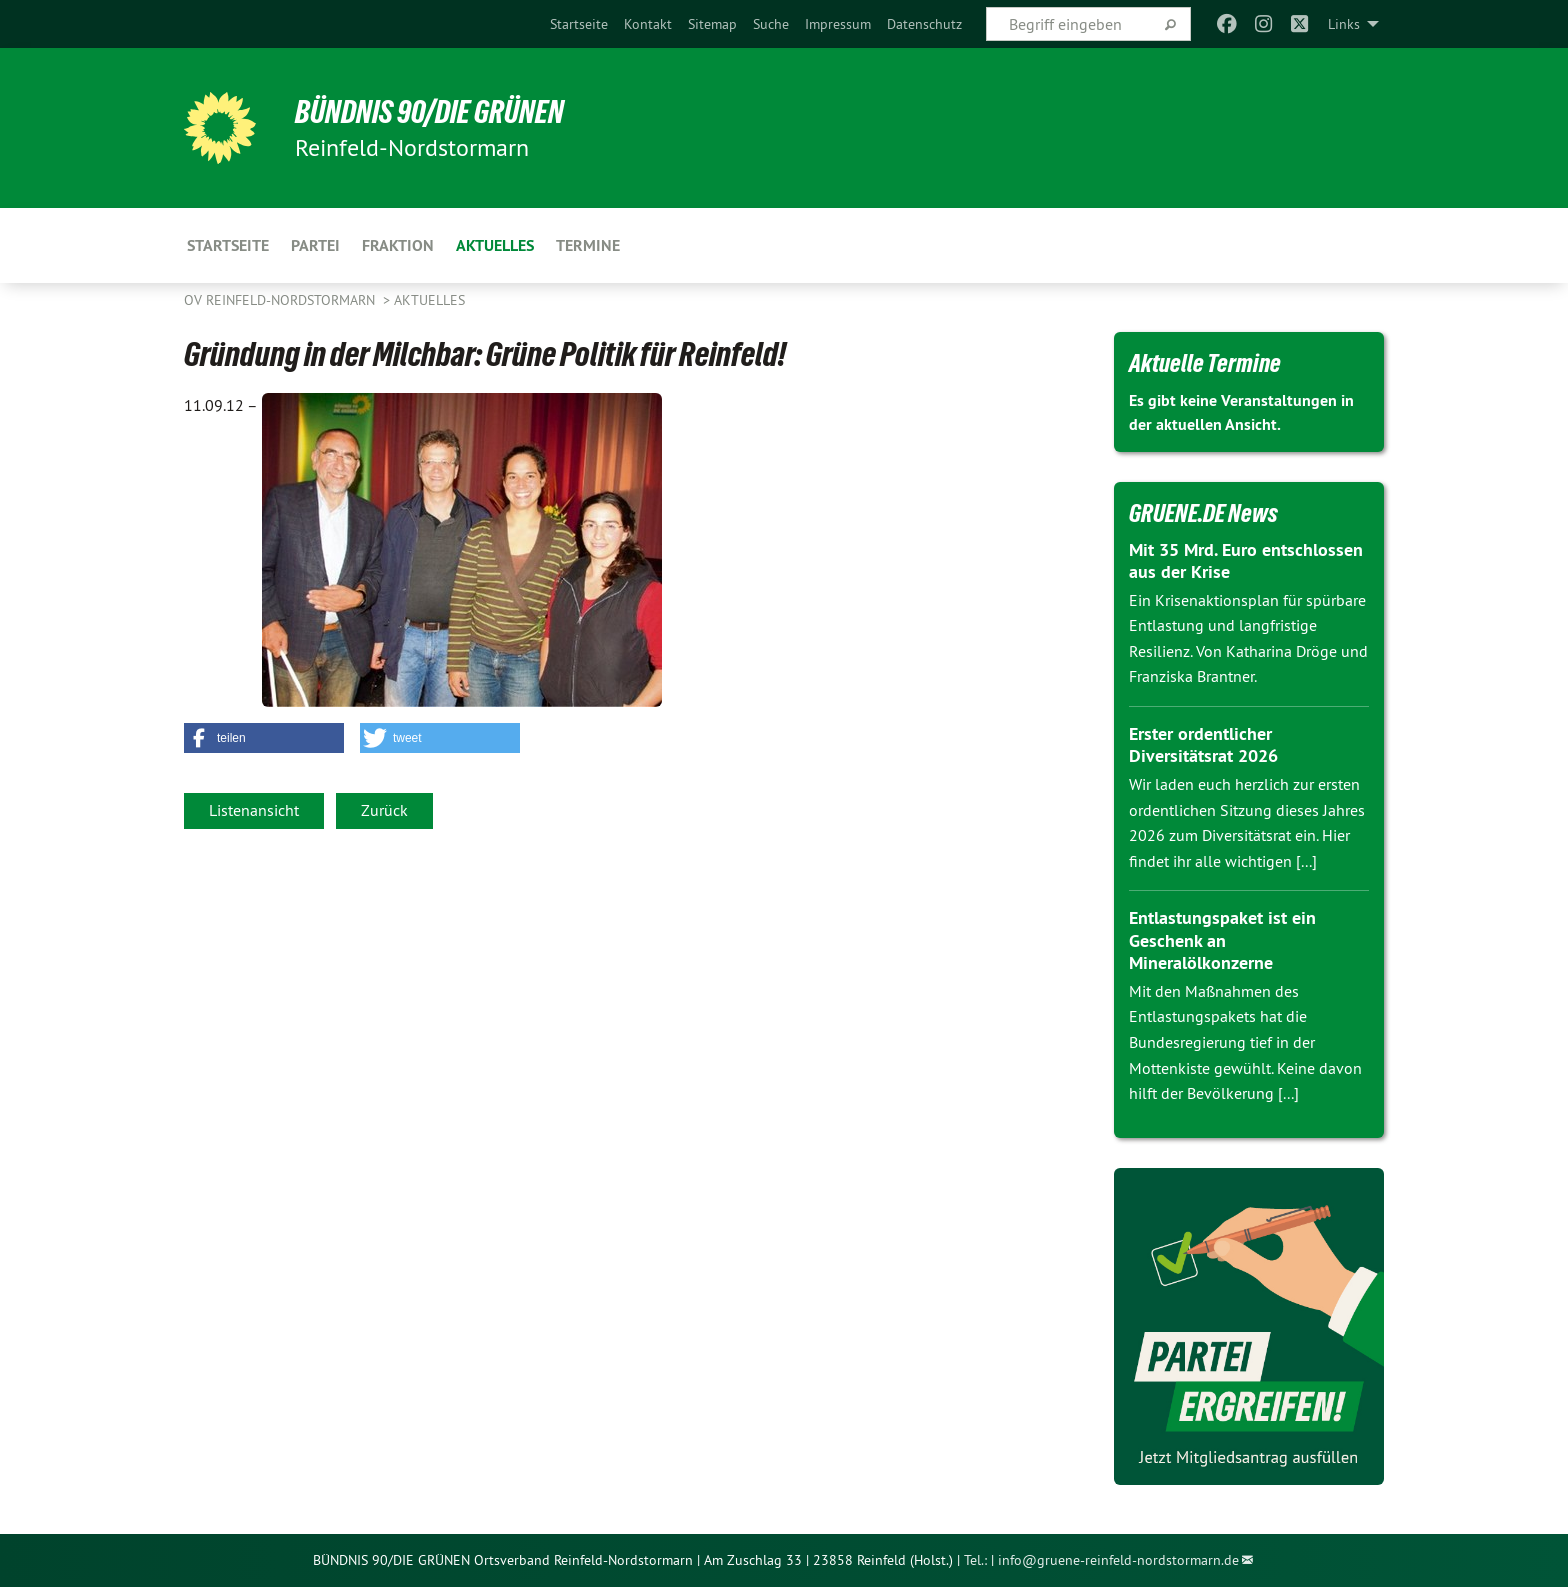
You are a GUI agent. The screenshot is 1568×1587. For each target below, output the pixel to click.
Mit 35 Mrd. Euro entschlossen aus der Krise (1246, 561)
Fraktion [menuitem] (398, 245)
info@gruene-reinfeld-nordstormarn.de (1118, 1560)
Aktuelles (429, 300)
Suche (771, 24)
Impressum (838, 24)
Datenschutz (924, 24)
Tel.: (975, 1560)
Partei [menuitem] (315, 245)
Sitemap (712, 24)
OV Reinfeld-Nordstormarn (281, 300)
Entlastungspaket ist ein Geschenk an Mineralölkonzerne (1222, 940)
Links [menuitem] (1344, 24)
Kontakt (648, 24)
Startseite (579, 24)
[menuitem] (579, 24)
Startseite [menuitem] (228, 245)
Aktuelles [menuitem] (495, 245)
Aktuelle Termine (1205, 363)
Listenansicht (254, 810)
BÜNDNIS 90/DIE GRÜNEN (430, 112)
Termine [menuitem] (588, 245)
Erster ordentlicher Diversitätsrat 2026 (1203, 745)
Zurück (384, 810)
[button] (264, 738)
